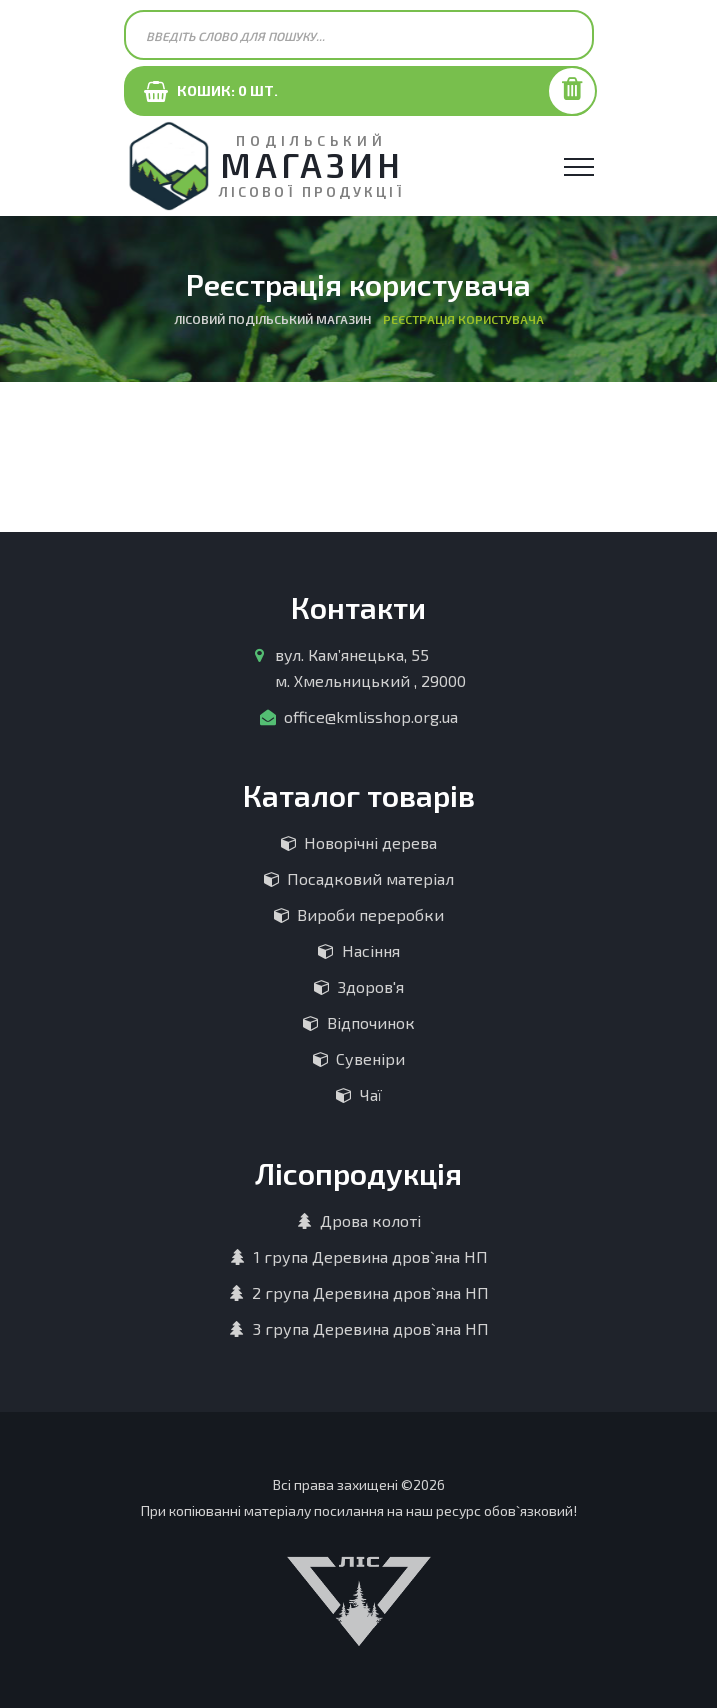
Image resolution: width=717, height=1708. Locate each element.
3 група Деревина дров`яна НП (371, 1328)
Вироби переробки (370, 914)
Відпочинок (371, 1022)
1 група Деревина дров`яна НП (371, 1256)
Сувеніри (370, 1058)
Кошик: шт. (223, 90)
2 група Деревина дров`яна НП (370, 1292)
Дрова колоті (370, 1220)
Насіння (371, 950)
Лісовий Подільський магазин (272, 319)
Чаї (371, 1094)
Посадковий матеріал (370, 878)
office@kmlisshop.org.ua (371, 716)
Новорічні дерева (370, 842)
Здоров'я (371, 986)
